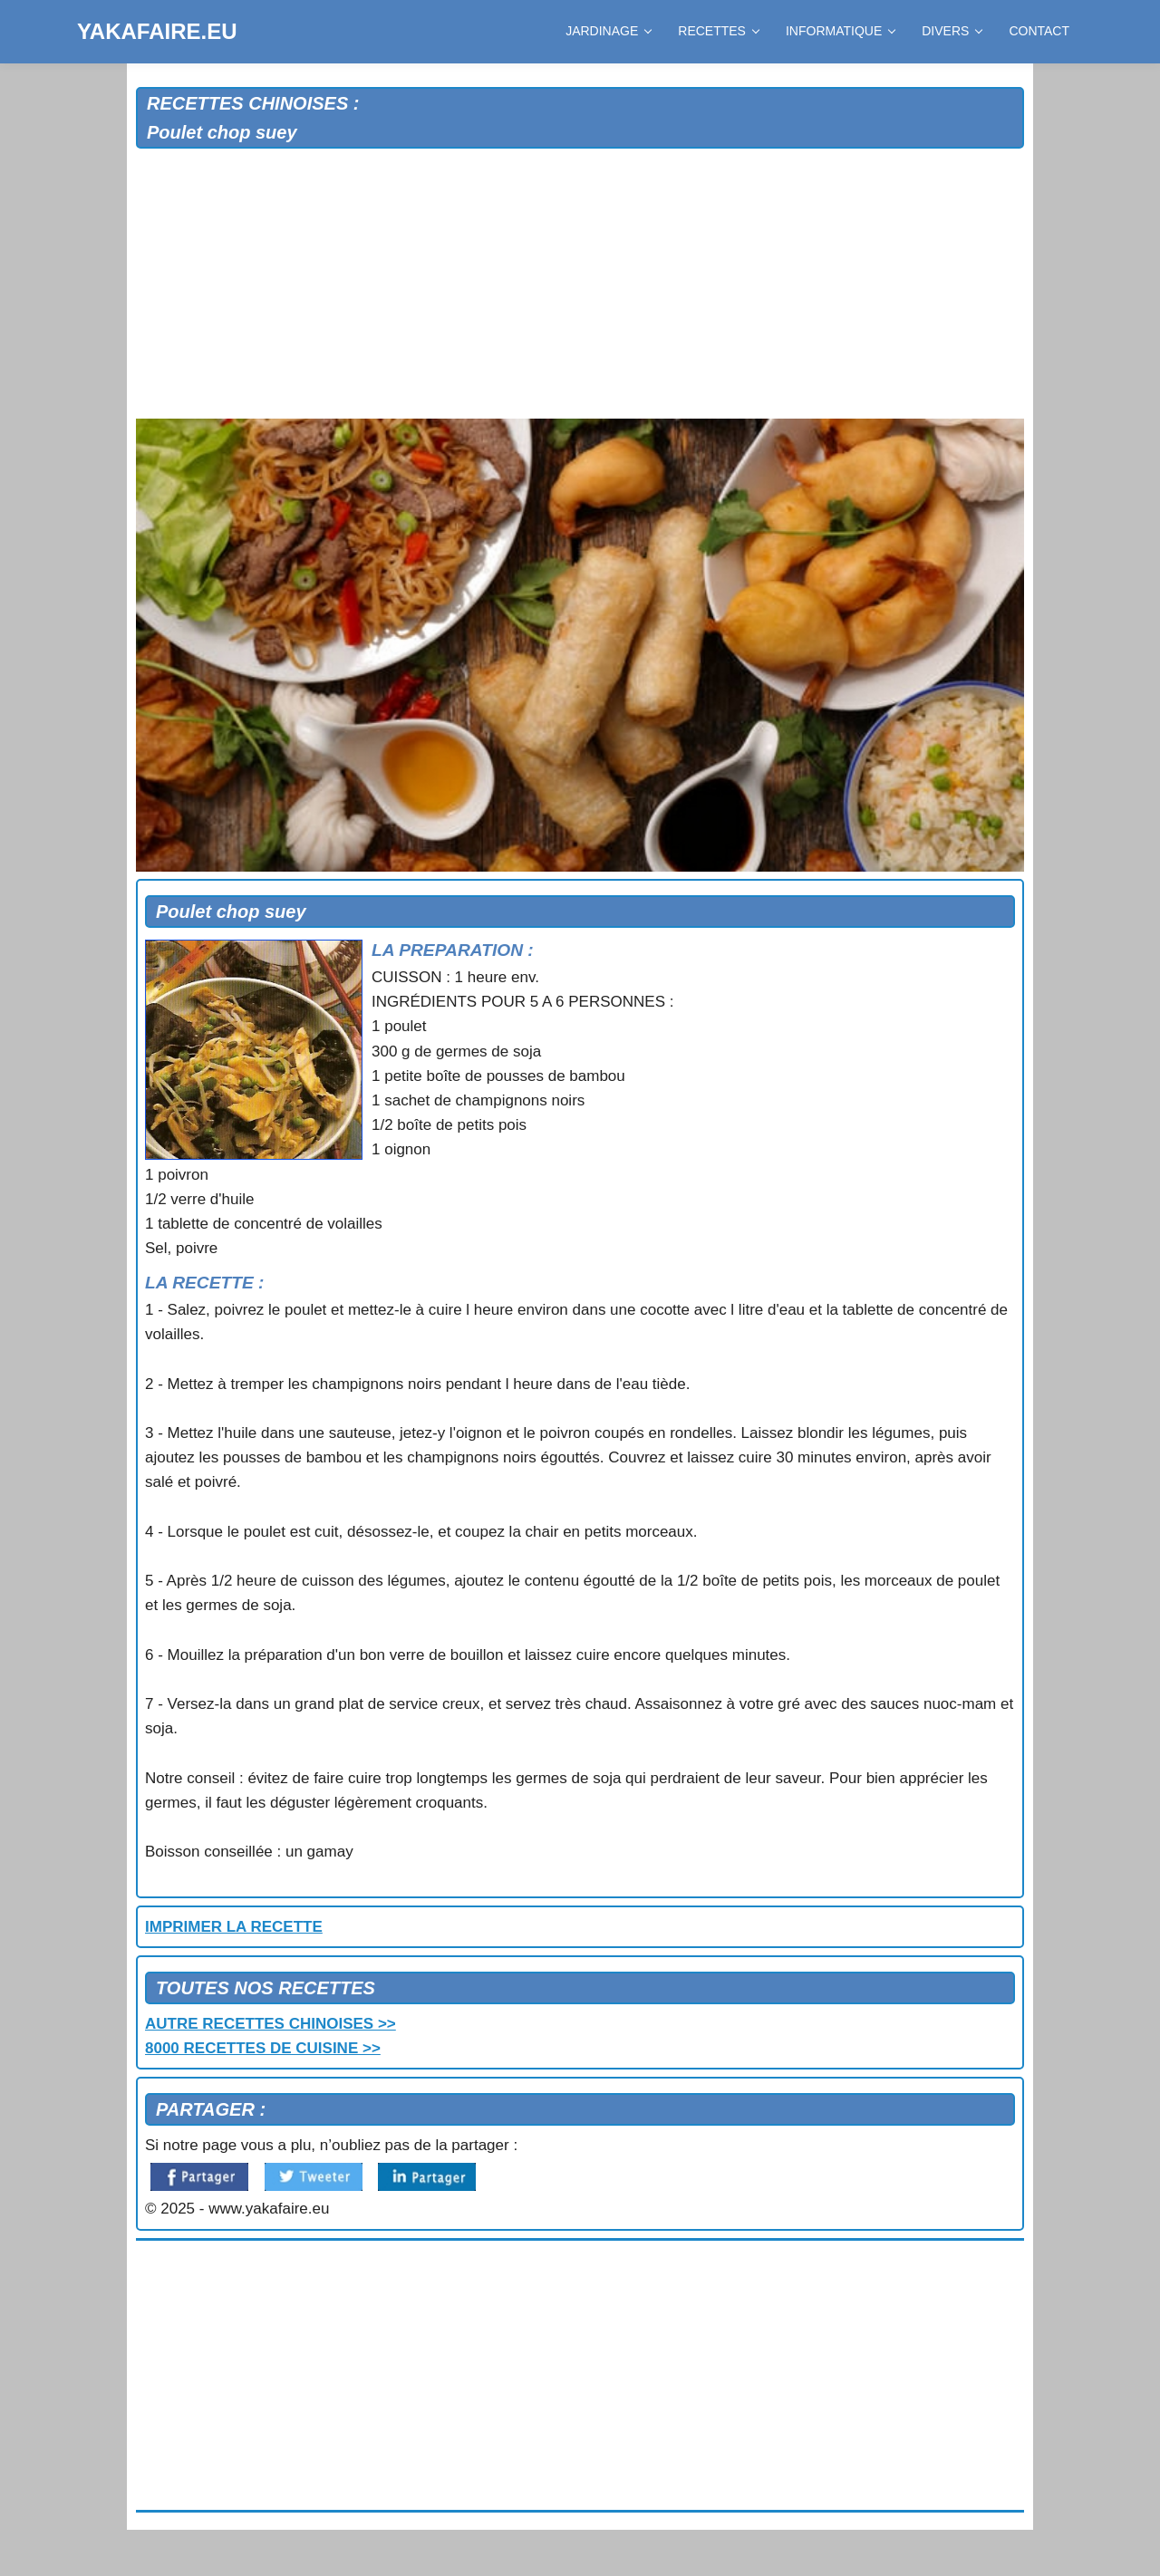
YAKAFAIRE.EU (157, 31)
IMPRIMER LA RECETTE (234, 1926)
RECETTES (718, 31)
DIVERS (951, 31)
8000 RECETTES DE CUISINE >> (263, 2048)
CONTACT (1039, 31)
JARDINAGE (608, 31)
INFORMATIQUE (840, 31)
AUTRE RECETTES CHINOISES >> (270, 2023)
